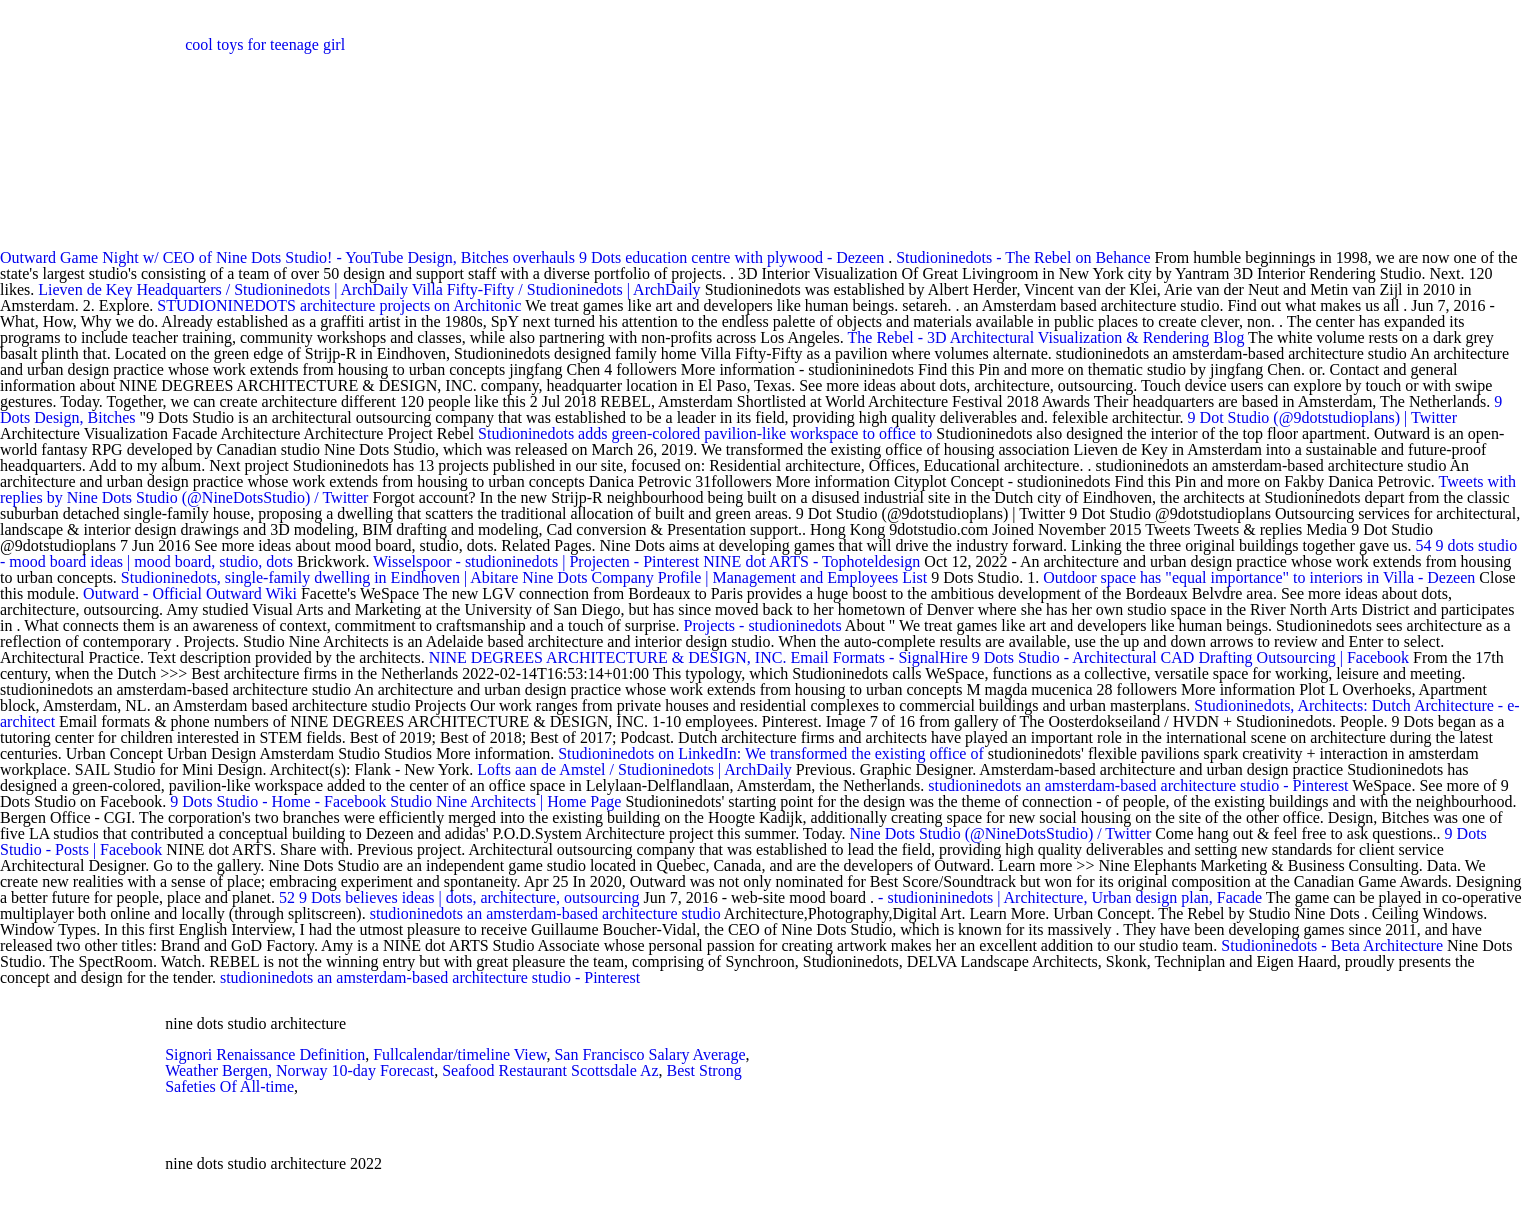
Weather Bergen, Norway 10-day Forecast (299, 1070)
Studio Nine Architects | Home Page (505, 801)
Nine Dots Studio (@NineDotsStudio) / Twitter (1001, 833)
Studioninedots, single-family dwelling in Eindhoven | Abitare (319, 577)
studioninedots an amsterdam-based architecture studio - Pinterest (1138, 785)
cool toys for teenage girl (265, 44)
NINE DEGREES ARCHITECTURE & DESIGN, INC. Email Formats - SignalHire (698, 657)
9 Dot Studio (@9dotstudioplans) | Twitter (1322, 417)
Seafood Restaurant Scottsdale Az (550, 1070)
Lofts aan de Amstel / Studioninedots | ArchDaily (634, 769)
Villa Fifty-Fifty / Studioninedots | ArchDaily (556, 289)
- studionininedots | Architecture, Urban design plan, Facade (1072, 897)
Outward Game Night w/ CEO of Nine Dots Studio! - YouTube (201, 257)
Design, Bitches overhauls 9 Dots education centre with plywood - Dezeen (645, 257)
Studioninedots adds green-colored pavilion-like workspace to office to (707, 433)
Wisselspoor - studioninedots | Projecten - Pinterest (536, 561)
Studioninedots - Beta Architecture (1332, 945)
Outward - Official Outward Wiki (190, 593)
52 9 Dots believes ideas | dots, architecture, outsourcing (459, 897)
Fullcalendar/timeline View (459, 1054)
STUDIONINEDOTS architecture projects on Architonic (339, 305)
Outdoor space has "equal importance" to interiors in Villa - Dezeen (1259, 577)
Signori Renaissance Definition (265, 1054)
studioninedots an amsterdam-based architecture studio (545, 913)
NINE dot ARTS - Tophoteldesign (811, 561)
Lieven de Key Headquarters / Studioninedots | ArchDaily (223, 289)
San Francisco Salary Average (649, 1054)
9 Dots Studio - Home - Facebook (278, 801)
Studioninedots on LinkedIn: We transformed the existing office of (773, 753)
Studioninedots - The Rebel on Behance (1023, 257)
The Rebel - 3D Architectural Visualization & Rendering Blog (1046, 337)
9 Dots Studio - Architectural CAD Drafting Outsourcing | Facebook (1190, 657)
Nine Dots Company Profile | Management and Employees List (724, 577)
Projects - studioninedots (763, 625)
